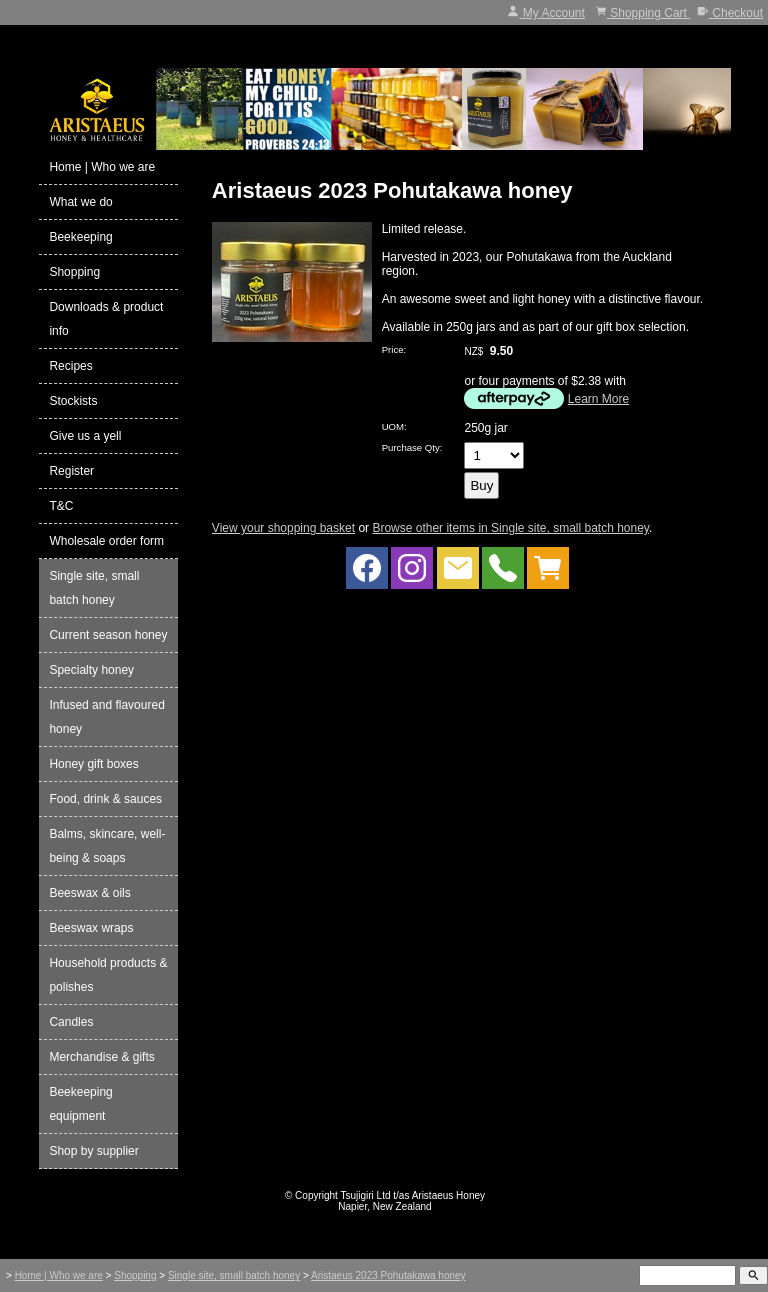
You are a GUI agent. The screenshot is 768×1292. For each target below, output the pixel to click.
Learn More (598, 399)
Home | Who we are (102, 167)
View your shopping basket (283, 528)
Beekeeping (80, 237)
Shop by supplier (93, 1151)
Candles (71, 1022)
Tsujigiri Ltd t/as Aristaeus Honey (413, 1195)
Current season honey (108, 635)
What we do (80, 202)
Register (71, 471)
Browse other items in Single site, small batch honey (510, 528)
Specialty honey (91, 670)
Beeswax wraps (91, 928)
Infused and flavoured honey (106, 717)
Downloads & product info (106, 319)
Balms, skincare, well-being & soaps (107, 846)
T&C (61, 506)
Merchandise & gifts (101, 1057)
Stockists (73, 401)
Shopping (74, 272)
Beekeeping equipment (80, 1104)
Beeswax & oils (89, 893)
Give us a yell (85, 436)
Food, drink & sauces (105, 799)
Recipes (70, 366)
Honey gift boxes (93, 764)
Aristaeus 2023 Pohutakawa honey (388, 1275)
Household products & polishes (108, 975)
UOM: (394, 426)
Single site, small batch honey (94, 588)
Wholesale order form (106, 541)
